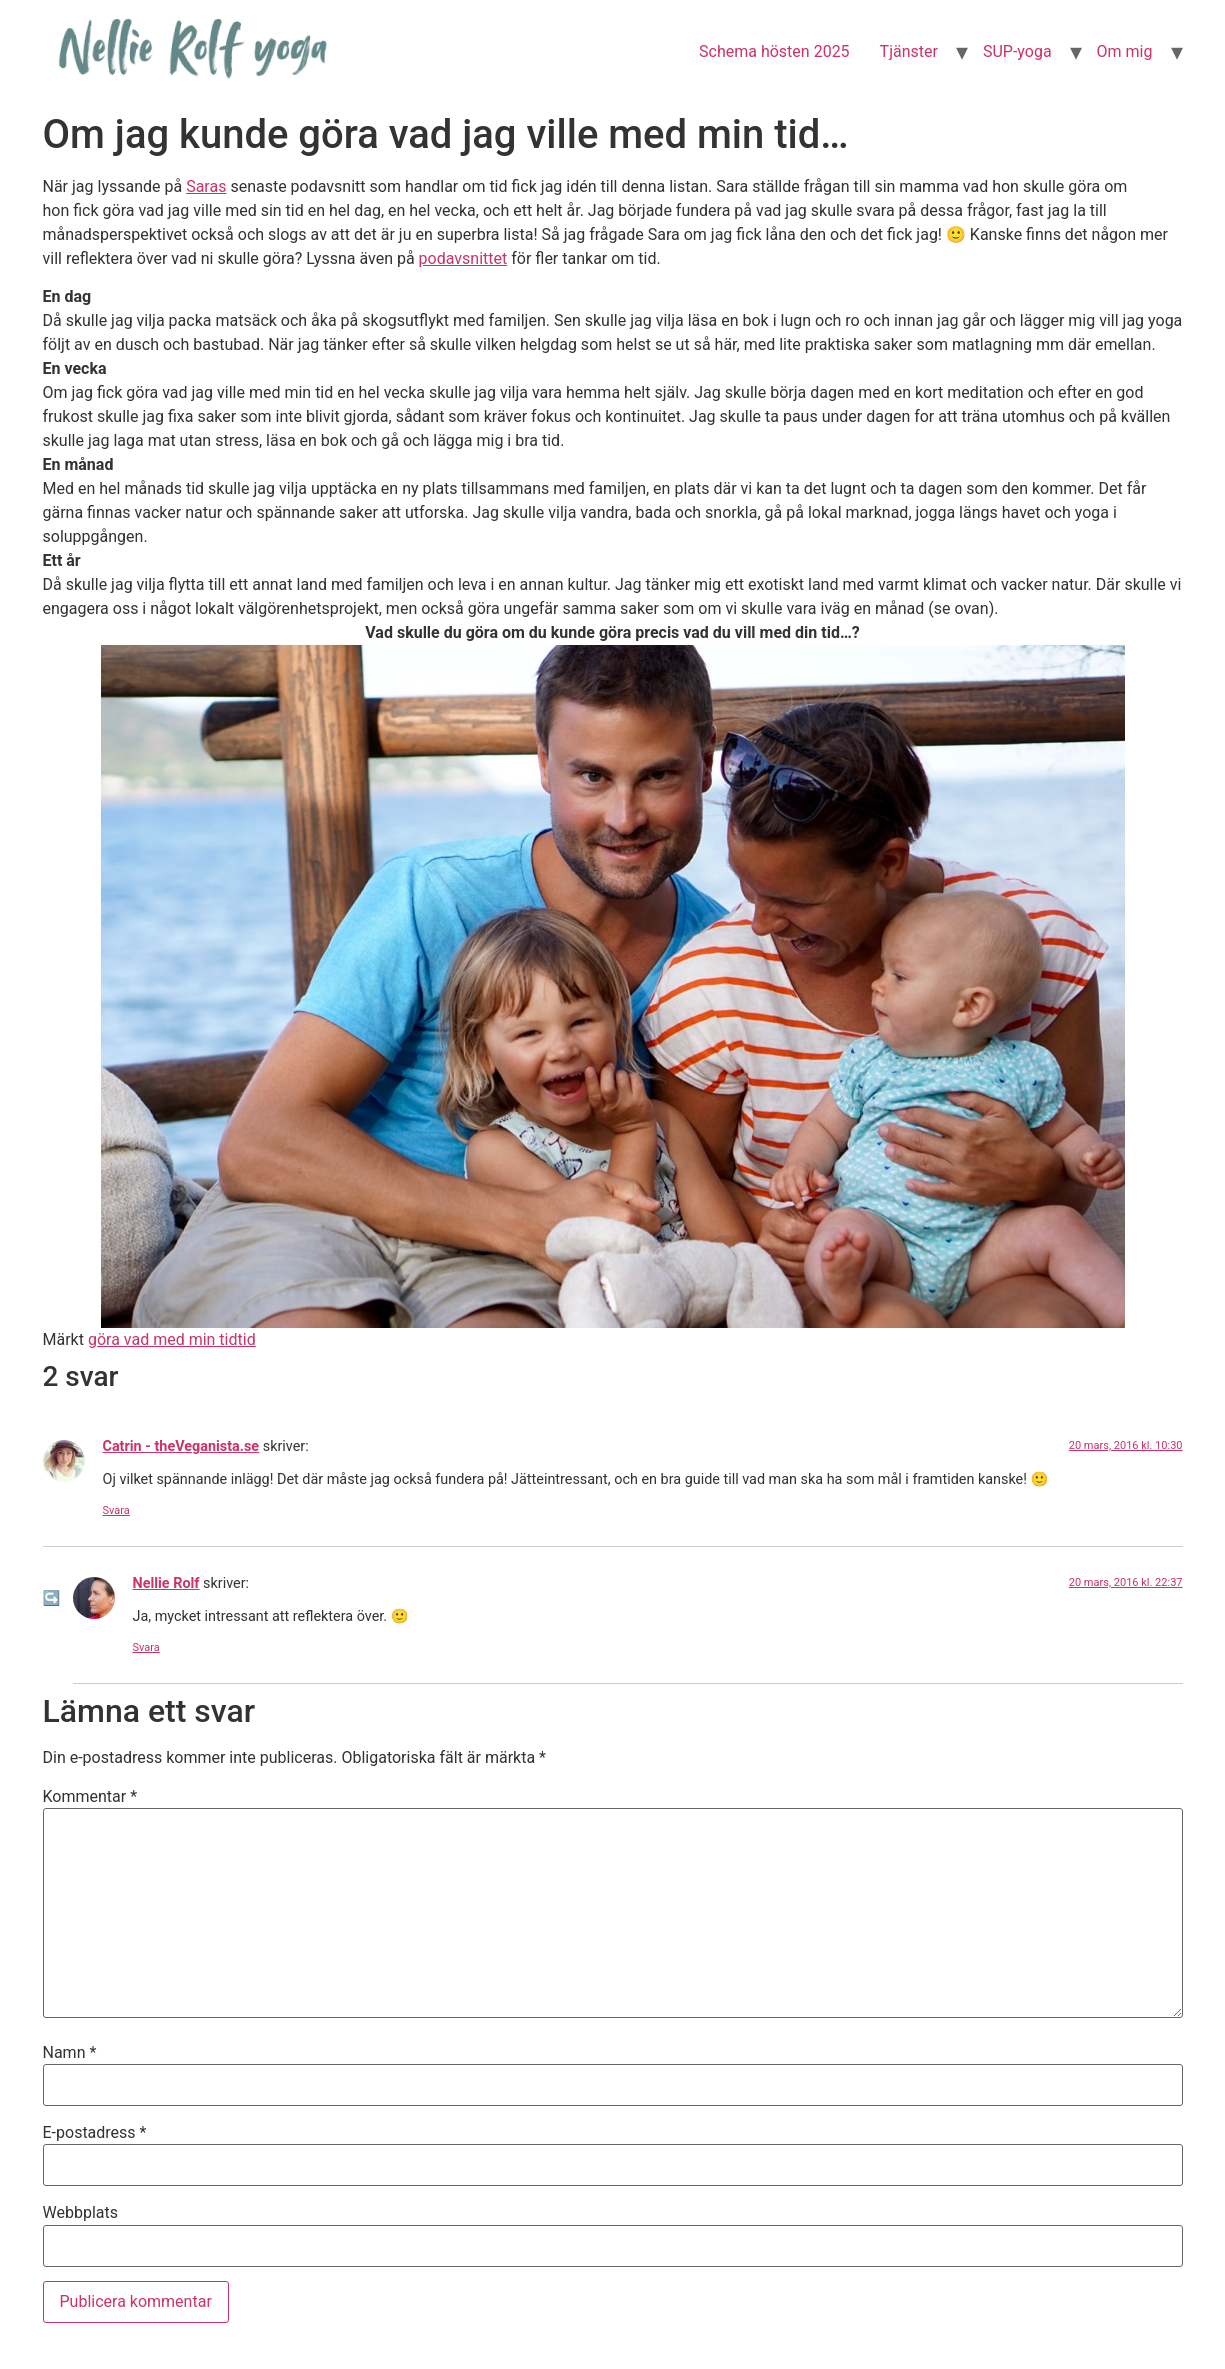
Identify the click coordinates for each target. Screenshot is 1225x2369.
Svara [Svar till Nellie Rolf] (146, 1647)
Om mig (1125, 51)
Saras (206, 186)
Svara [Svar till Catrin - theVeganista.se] (116, 1510)
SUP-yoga (1017, 51)
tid (247, 1339)
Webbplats (80, 2213)
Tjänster (909, 51)
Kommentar (90, 1797)
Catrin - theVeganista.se (181, 1446)
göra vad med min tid (163, 1339)
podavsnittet (463, 258)
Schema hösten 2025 (774, 51)
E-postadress (95, 2133)
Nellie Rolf (166, 1583)
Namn (70, 2053)
